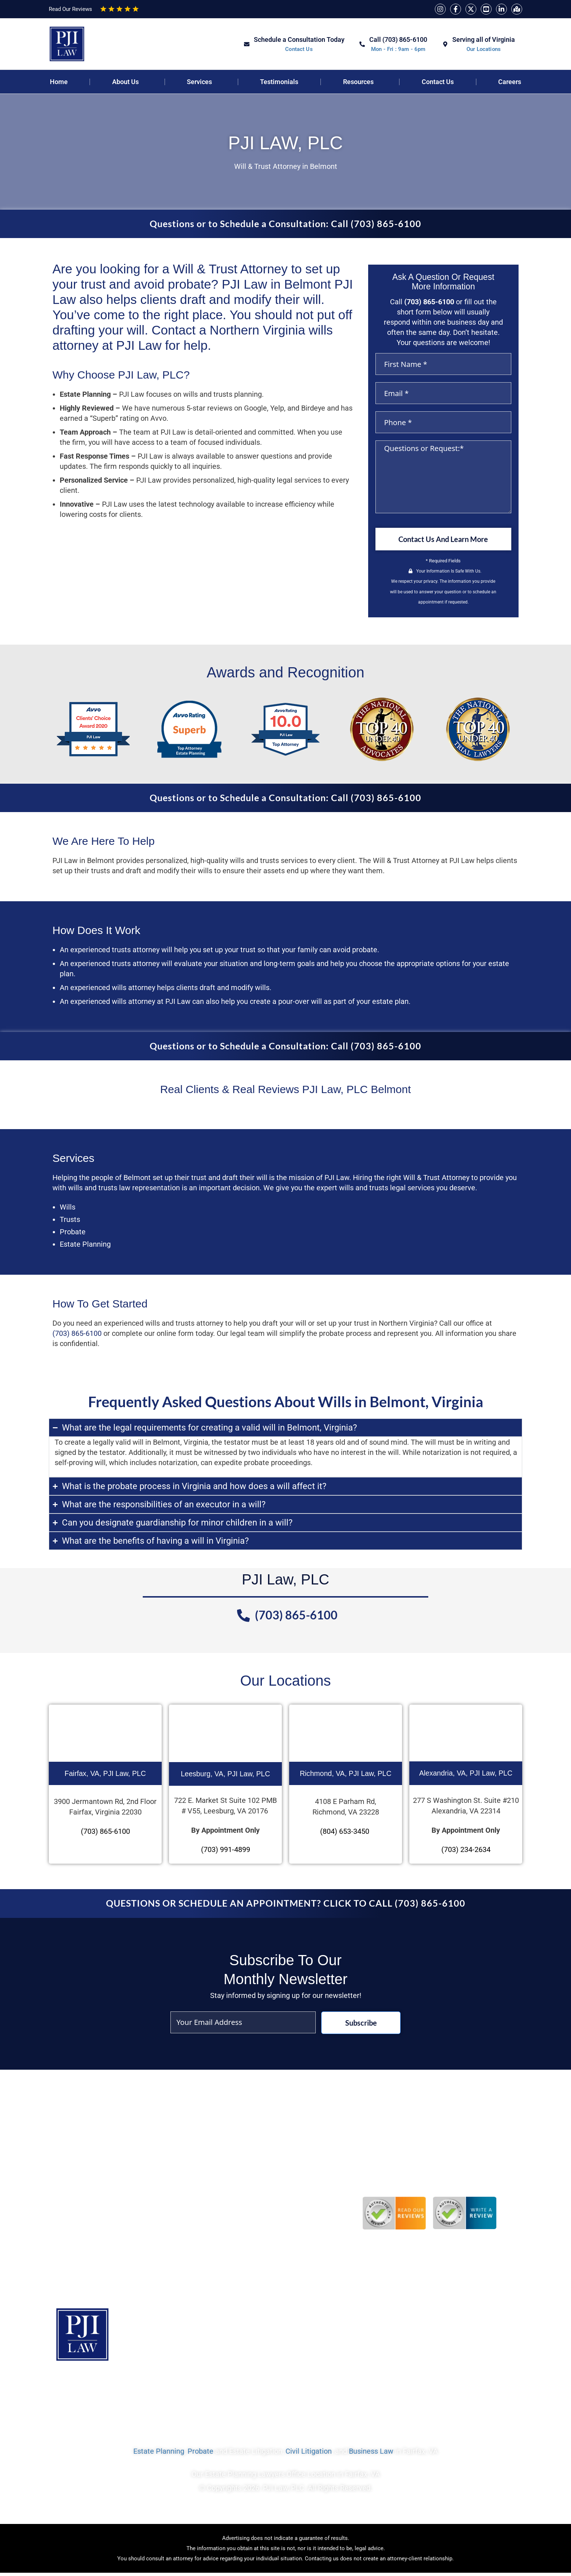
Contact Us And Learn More (443, 539)
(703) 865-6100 (429, 302)
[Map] (516, 9)
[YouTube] (486, 9)
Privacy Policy (126, 2393)
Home (59, 82)
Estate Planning (158, 2456)
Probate (200, 2456)
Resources (358, 82)
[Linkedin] (501, 9)
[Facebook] (455, 9)
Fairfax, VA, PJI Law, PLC (105, 1774)
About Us (125, 82)
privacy (430, 582)
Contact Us (438, 82)
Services (199, 82)
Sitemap (264, 2393)
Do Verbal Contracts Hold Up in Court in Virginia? (260, 2196)
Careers (509, 82)
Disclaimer (375, 2393)
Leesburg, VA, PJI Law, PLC (225, 1775)
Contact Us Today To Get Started (458, 2393)
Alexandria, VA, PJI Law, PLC (465, 1774)
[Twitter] (470, 9)
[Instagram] (440, 9)
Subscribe (361, 2024)
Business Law (371, 2456)
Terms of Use (318, 2393)
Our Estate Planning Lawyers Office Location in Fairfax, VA (286, 2478)
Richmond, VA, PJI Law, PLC (346, 1774)
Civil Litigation (309, 2456)
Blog (223, 2393)
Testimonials (279, 82)
